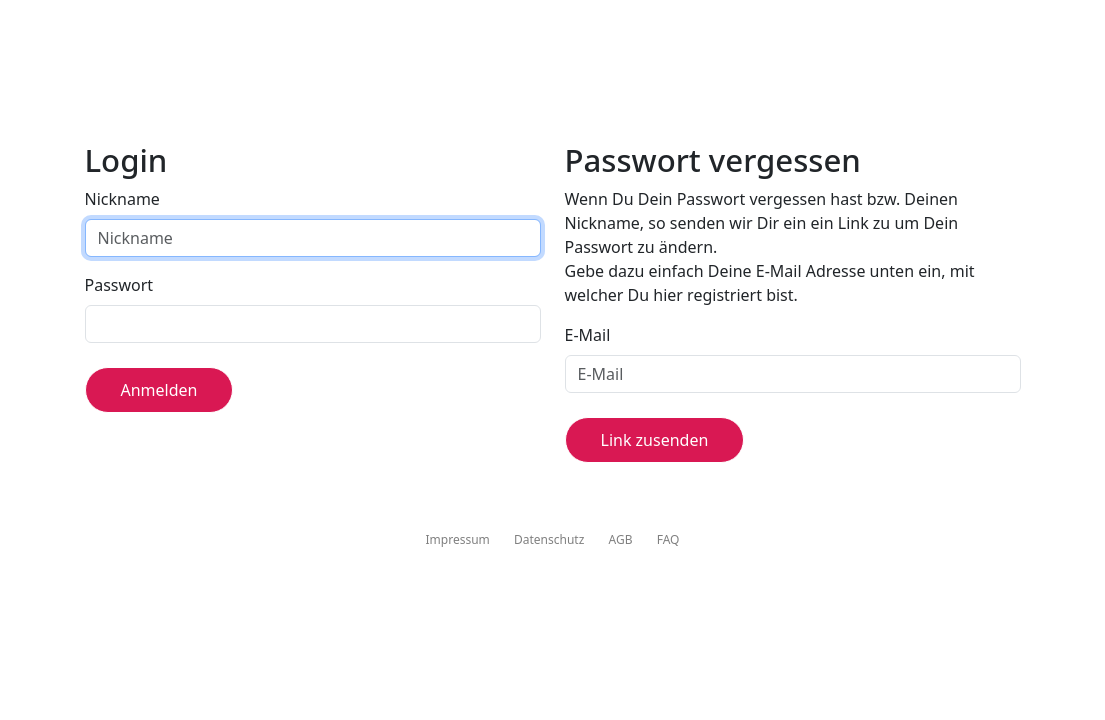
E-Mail (588, 335)
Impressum (458, 539)
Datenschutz (549, 539)
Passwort (119, 285)
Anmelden (159, 390)
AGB (621, 539)
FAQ (668, 539)
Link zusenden (655, 440)
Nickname (122, 199)
